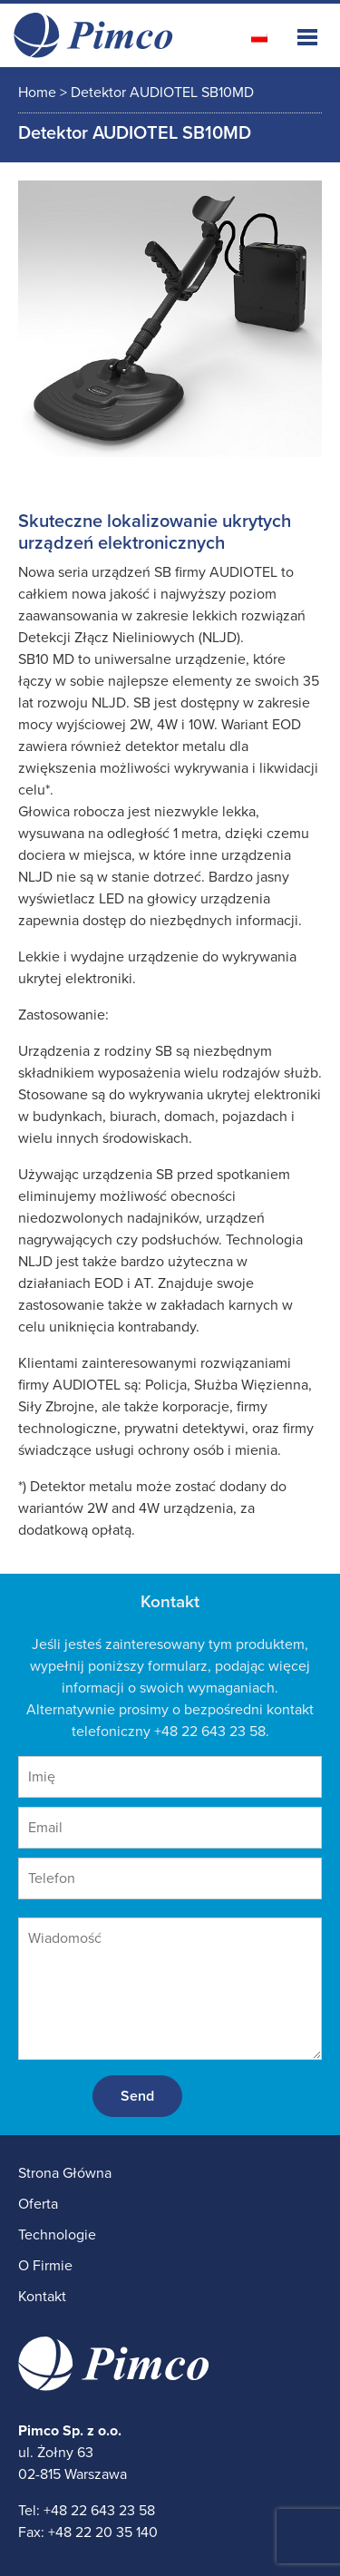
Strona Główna (65, 2173)
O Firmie (45, 2266)
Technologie (57, 2235)
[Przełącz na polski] (259, 36)
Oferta (38, 2204)
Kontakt (42, 2297)
